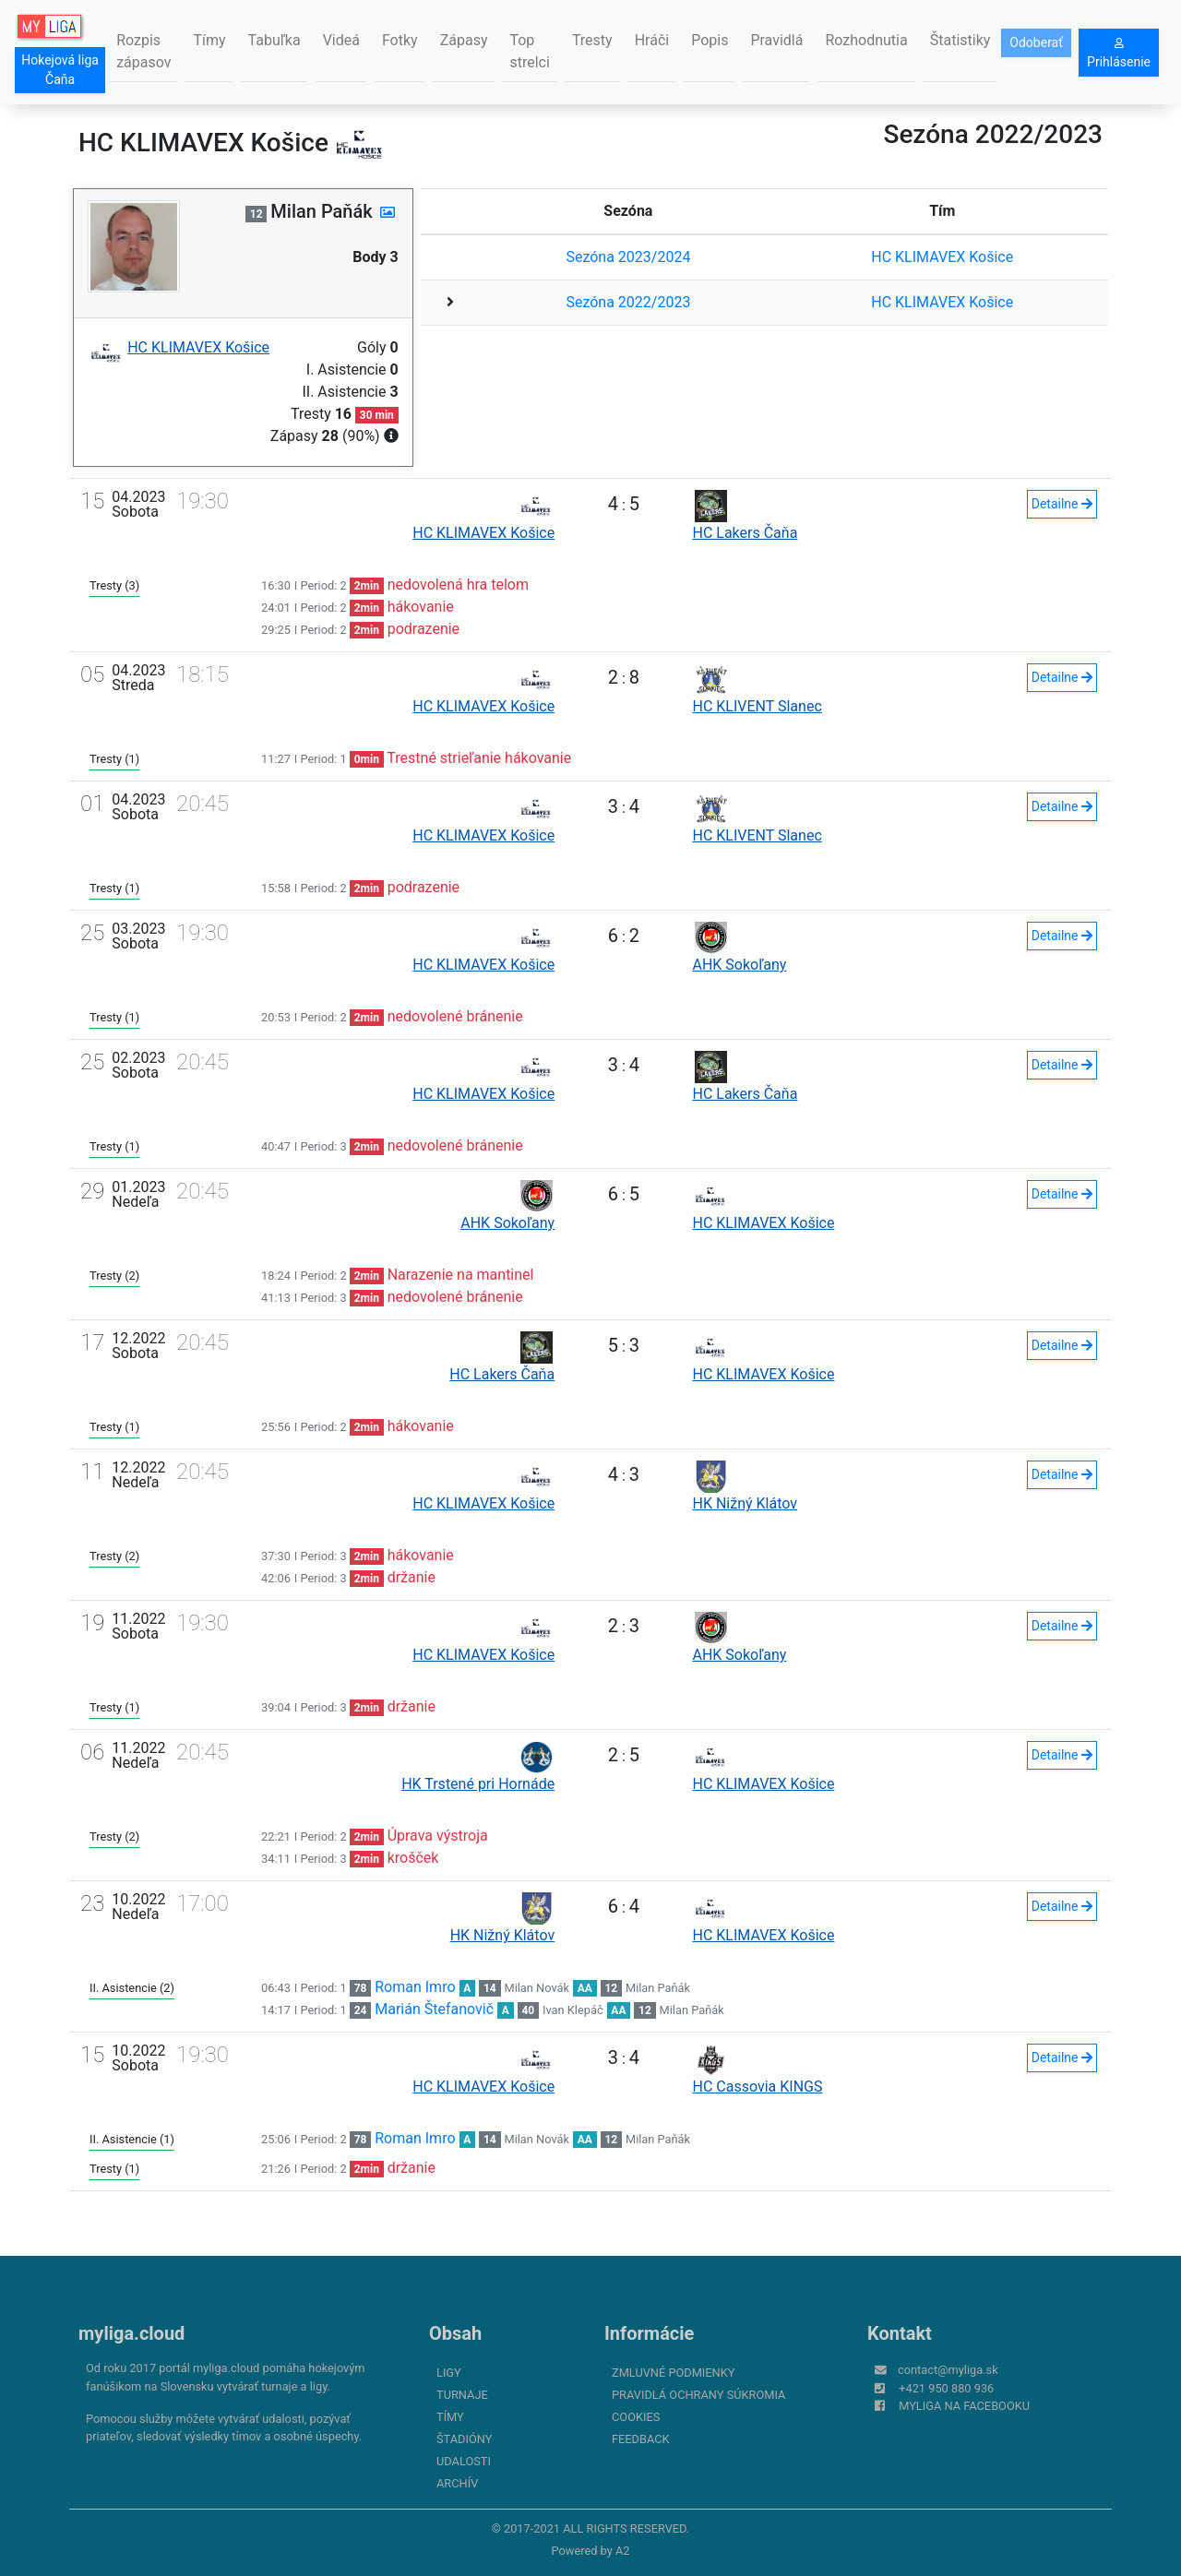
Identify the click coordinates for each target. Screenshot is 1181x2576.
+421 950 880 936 (946, 2388)
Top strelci (529, 51)
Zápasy (464, 40)
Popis (709, 40)
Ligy (448, 2372)
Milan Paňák (658, 1988)
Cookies (636, 2417)
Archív (457, 2483)
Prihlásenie (1119, 53)
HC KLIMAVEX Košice (942, 257)
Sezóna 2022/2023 (628, 302)
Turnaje (462, 2395)
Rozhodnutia (866, 40)
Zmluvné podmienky (673, 2372)
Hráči (652, 40)
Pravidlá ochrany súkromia (698, 2395)
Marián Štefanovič (434, 2009)
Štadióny (464, 2439)
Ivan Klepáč (573, 2010)
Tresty (592, 40)
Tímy (209, 40)
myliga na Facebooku (964, 2406)
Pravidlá (776, 40)
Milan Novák (536, 1988)
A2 (622, 2551)
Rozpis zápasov (143, 51)
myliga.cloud (131, 2333)
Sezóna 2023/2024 (628, 257)
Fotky (400, 40)
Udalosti (463, 2461)
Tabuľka (274, 40)
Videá (341, 40)
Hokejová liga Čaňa (60, 70)
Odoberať (1036, 42)
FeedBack (641, 2439)
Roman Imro (415, 1987)
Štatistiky (960, 40)
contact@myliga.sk (948, 2370)
